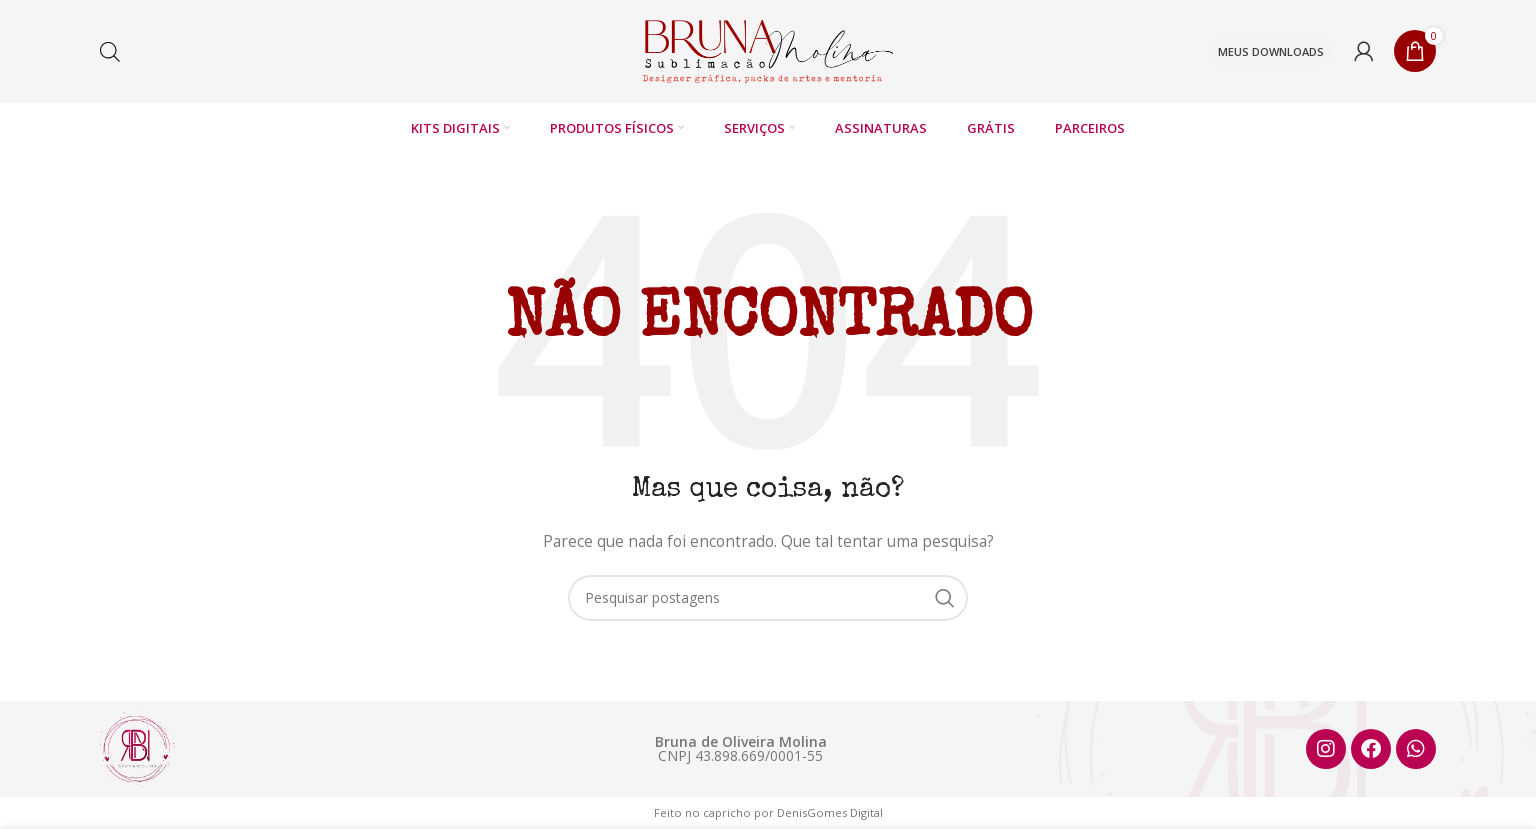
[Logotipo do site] (768, 50)
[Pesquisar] (768, 599)
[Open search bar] (110, 51)
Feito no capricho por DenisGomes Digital (768, 813)
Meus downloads (1271, 51)
